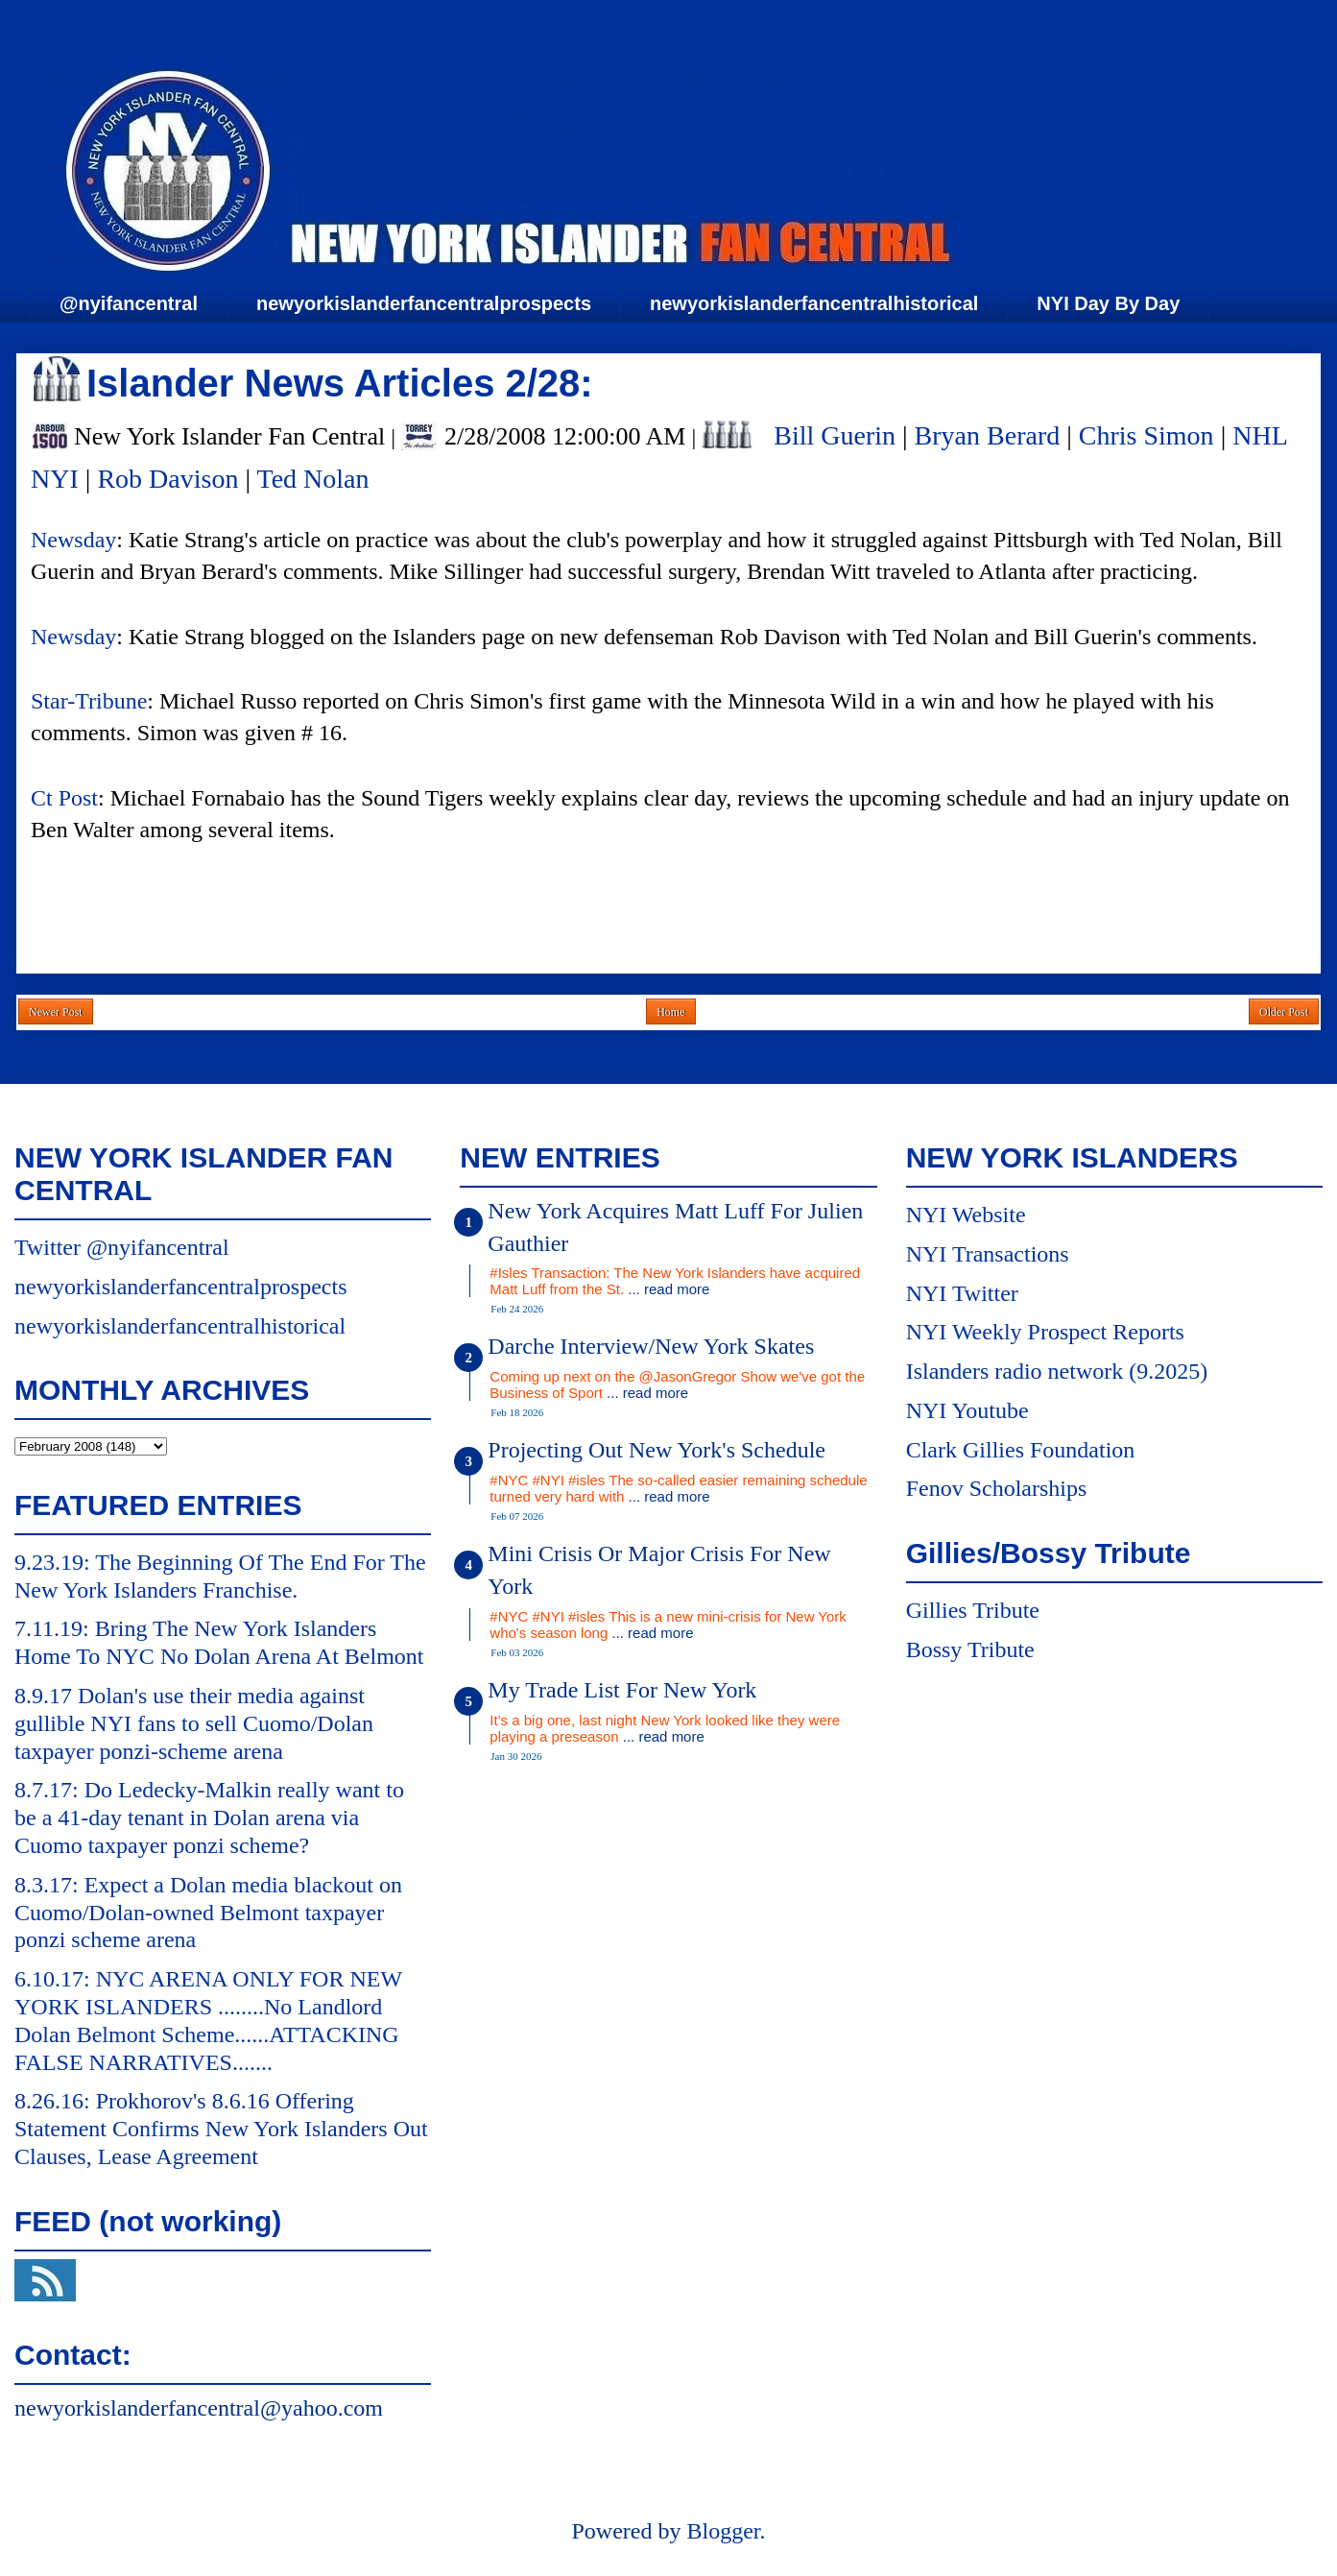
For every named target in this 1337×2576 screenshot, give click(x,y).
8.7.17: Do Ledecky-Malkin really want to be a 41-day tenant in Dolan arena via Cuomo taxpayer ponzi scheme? (209, 1817)
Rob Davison (167, 479)
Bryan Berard (988, 435)
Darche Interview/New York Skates (651, 1346)
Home (670, 1012)
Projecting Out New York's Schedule (656, 1449)
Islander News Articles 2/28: (339, 383)
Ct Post (64, 797)
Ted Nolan (312, 479)
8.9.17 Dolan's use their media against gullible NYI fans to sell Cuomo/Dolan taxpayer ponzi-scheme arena (193, 1723)
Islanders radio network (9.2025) (1057, 1371)
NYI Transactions (987, 1253)
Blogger (722, 2530)
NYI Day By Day (1108, 303)
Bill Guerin (834, 435)
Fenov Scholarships (996, 1488)
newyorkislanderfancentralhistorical (814, 303)
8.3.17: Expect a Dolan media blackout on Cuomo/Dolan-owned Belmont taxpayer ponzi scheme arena (208, 1912)
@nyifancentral (129, 303)
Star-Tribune (89, 700)
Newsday (73, 539)
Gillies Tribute (972, 1610)
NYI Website (966, 1214)
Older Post (1283, 1012)
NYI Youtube (967, 1410)
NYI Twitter (962, 1293)
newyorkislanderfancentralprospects (423, 303)
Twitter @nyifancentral (121, 1247)
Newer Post (56, 1012)
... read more (668, 1289)
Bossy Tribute (970, 1649)
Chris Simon (1146, 435)
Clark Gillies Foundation (1020, 1449)
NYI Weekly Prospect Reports (1045, 1331)
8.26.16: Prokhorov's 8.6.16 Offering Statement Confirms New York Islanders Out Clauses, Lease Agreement (221, 2128)
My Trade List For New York (622, 1689)
